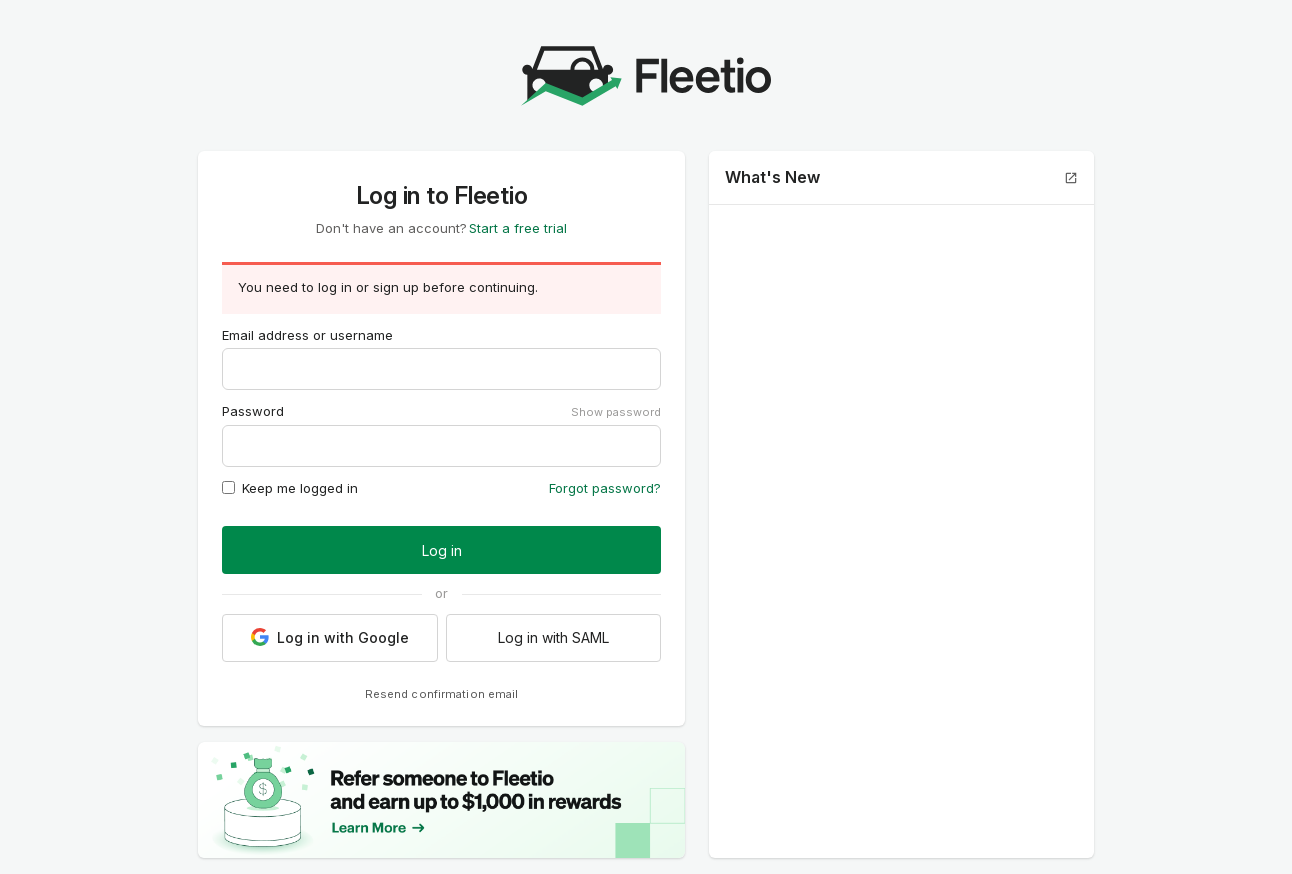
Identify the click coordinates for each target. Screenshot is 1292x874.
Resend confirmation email (442, 694)
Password (253, 411)
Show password (616, 412)
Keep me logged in (290, 488)
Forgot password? (605, 488)
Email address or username (307, 335)
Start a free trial (518, 228)
